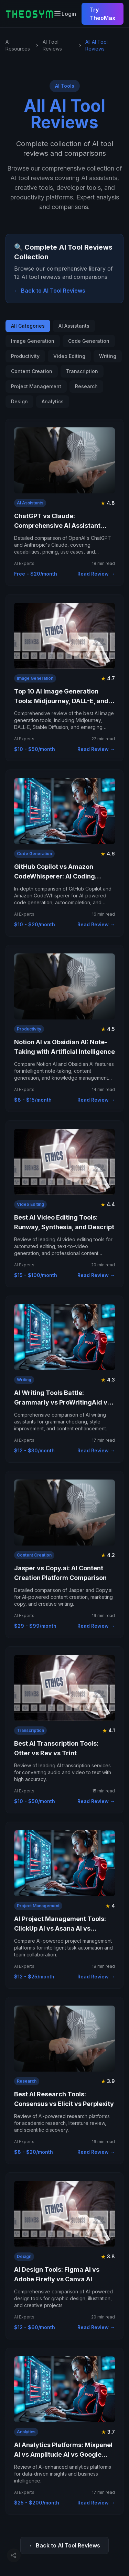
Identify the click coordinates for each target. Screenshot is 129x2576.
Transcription (82, 371)
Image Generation (32, 341)
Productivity (25, 356)
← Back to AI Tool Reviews (49, 290)
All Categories (28, 326)
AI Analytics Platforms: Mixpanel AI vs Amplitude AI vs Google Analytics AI (63, 2454)
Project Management (36, 386)
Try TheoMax (102, 13)
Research (86, 386)
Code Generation (88, 341)
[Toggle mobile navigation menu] (57, 14)
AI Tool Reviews (52, 45)
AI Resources (18, 45)
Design (19, 401)
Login (69, 13)
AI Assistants (73, 326)
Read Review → (96, 574)
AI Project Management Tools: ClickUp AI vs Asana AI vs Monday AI (60, 1928)
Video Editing (69, 356)
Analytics (53, 401)
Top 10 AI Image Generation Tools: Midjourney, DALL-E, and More (61, 701)
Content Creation (31, 371)
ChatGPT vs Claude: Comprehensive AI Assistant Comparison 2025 (57, 525)
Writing (107, 356)
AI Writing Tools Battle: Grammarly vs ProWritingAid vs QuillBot (62, 1402)
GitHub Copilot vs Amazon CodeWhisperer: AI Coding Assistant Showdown (54, 876)
